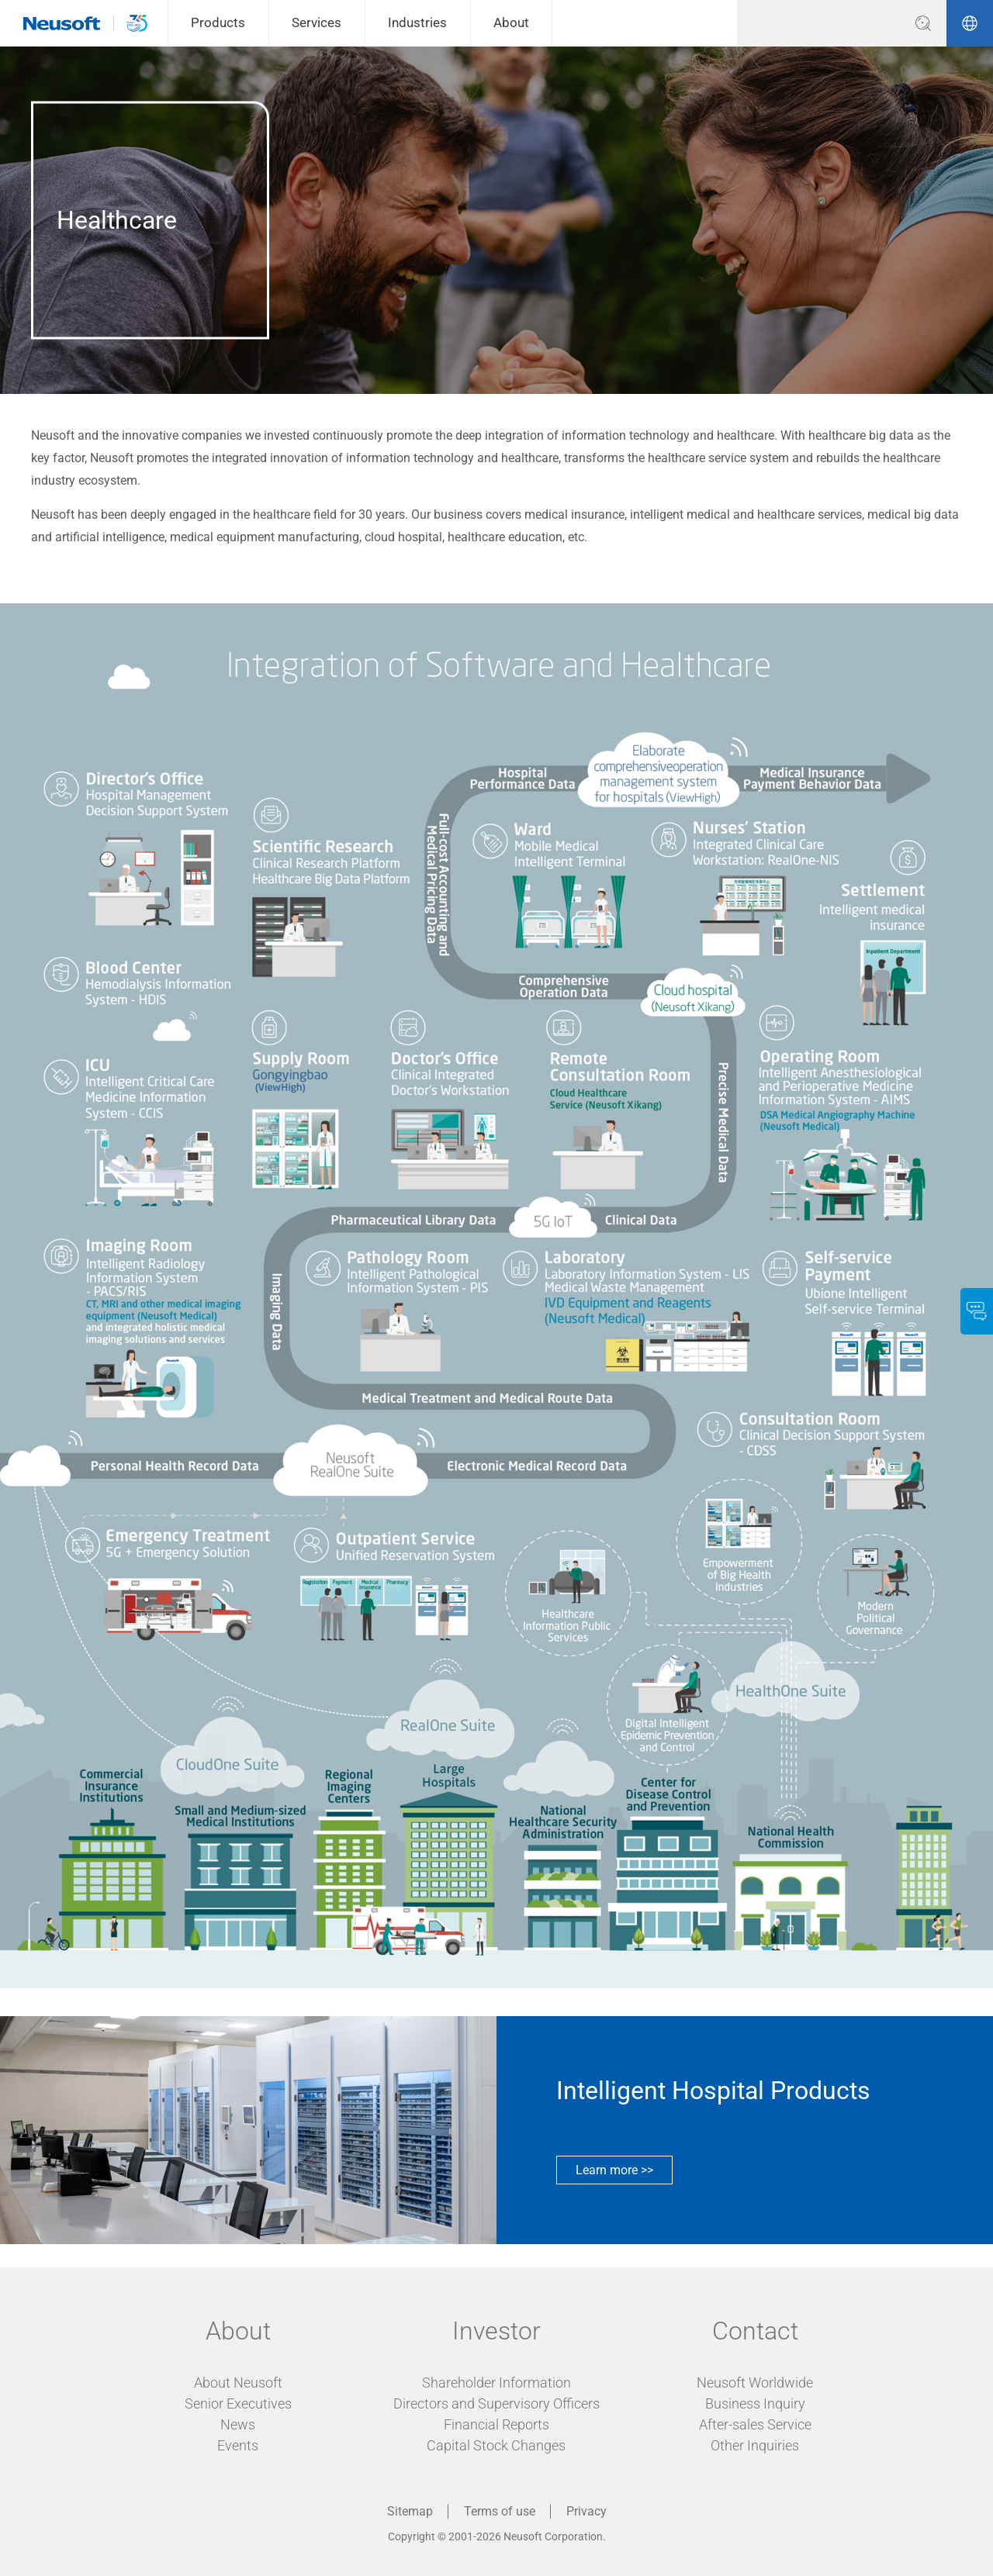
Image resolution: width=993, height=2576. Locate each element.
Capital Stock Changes (496, 2445)
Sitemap (410, 2511)
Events (237, 2445)
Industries (417, 22)
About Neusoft (238, 2382)
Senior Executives (238, 2403)
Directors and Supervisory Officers (496, 2403)
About (511, 22)
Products (218, 22)
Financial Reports (496, 2424)
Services (316, 22)
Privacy (586, 2511)
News (237, 2424)
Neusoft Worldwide (755, 2382)
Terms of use (499, 2511)
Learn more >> (614, 2170)
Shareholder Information (496, 2382)
